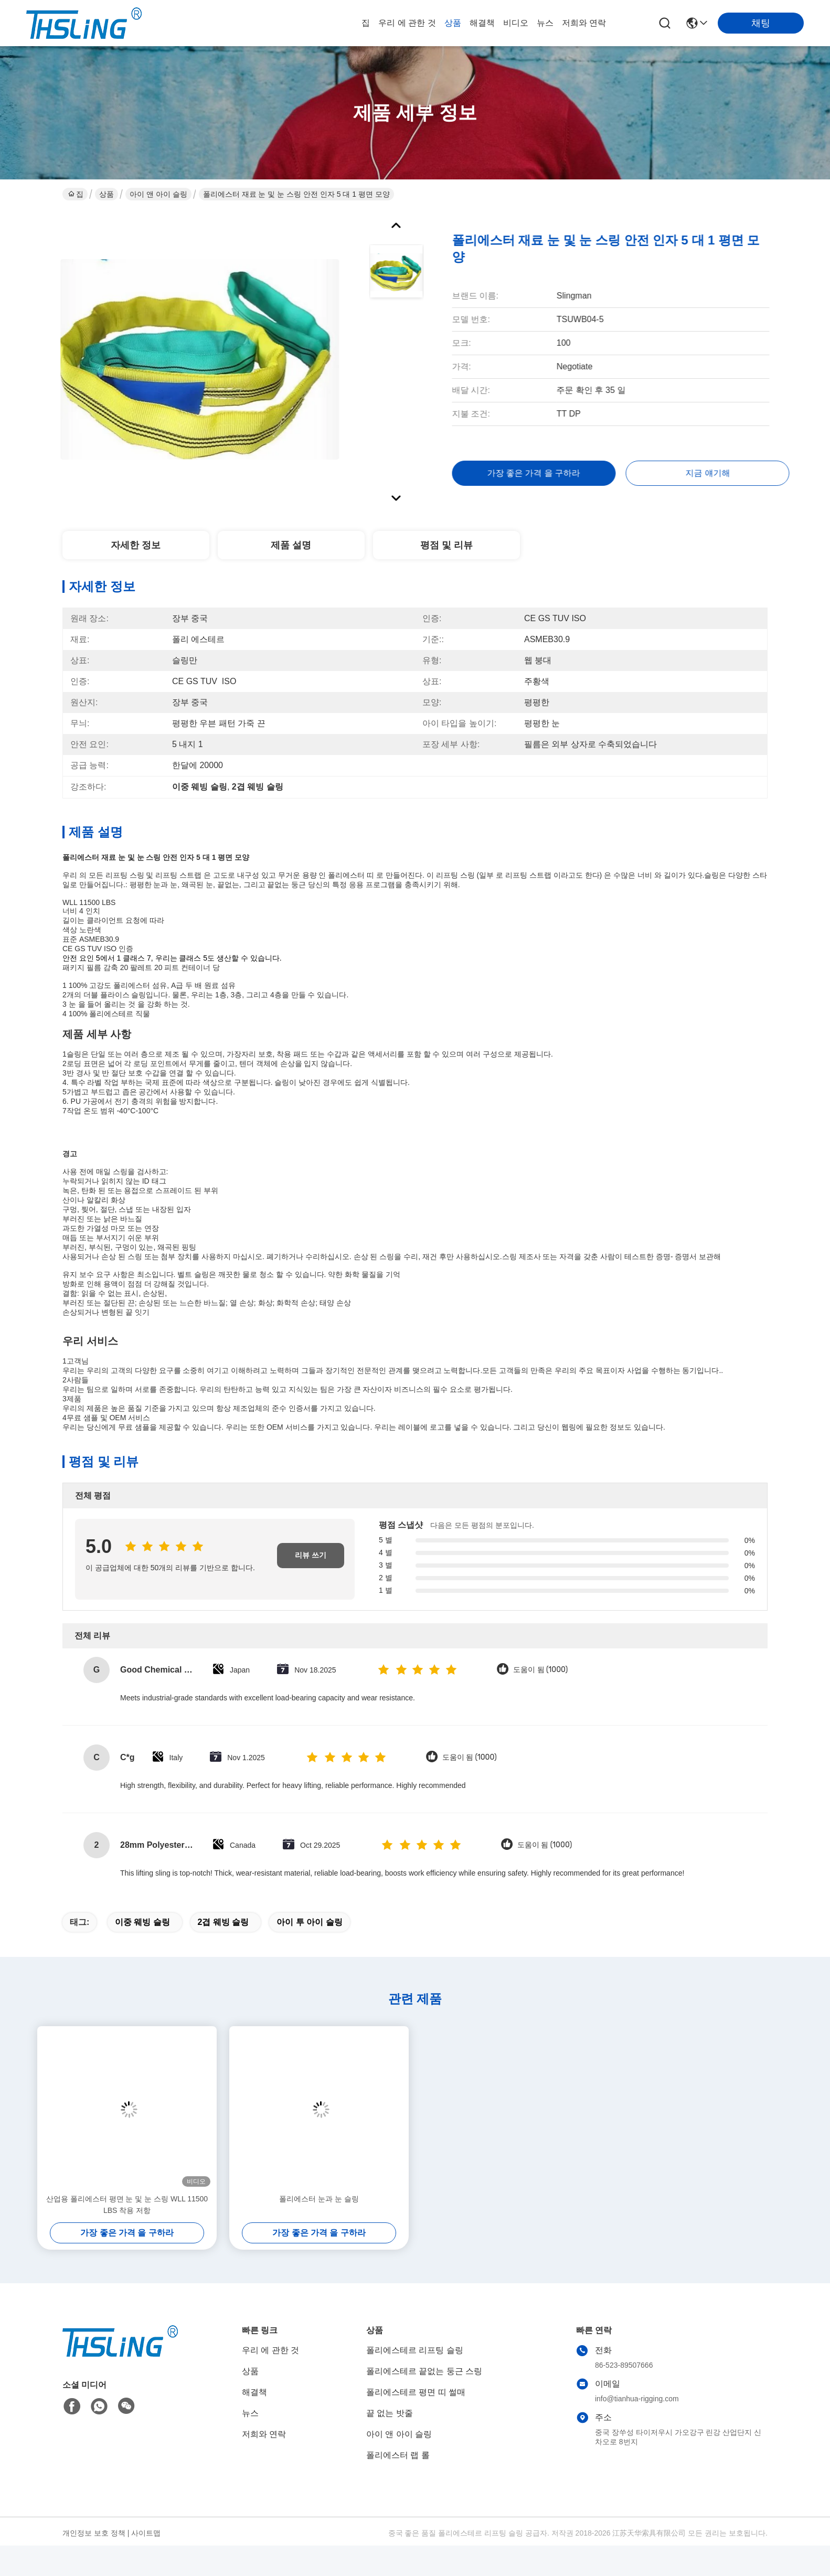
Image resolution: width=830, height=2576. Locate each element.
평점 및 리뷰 (446, 545)
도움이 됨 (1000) (540, 1669)
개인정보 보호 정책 (93, 2533)
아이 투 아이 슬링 (309, 1922)
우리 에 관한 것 (406, 22)
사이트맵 (146, 2533)
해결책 (482, 22)
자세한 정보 (136, 545)
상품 (452, 22)
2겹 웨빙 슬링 (223, 1922)
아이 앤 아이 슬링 (158, 194)
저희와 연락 (584, 22)
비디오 (515, 22)
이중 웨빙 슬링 (142, 1922)
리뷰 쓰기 (310, 1555)
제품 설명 (291, 545)
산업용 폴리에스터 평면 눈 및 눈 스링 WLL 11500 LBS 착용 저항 (127, 2205)
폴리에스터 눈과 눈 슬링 (319, 2199)
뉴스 (545, 22)
